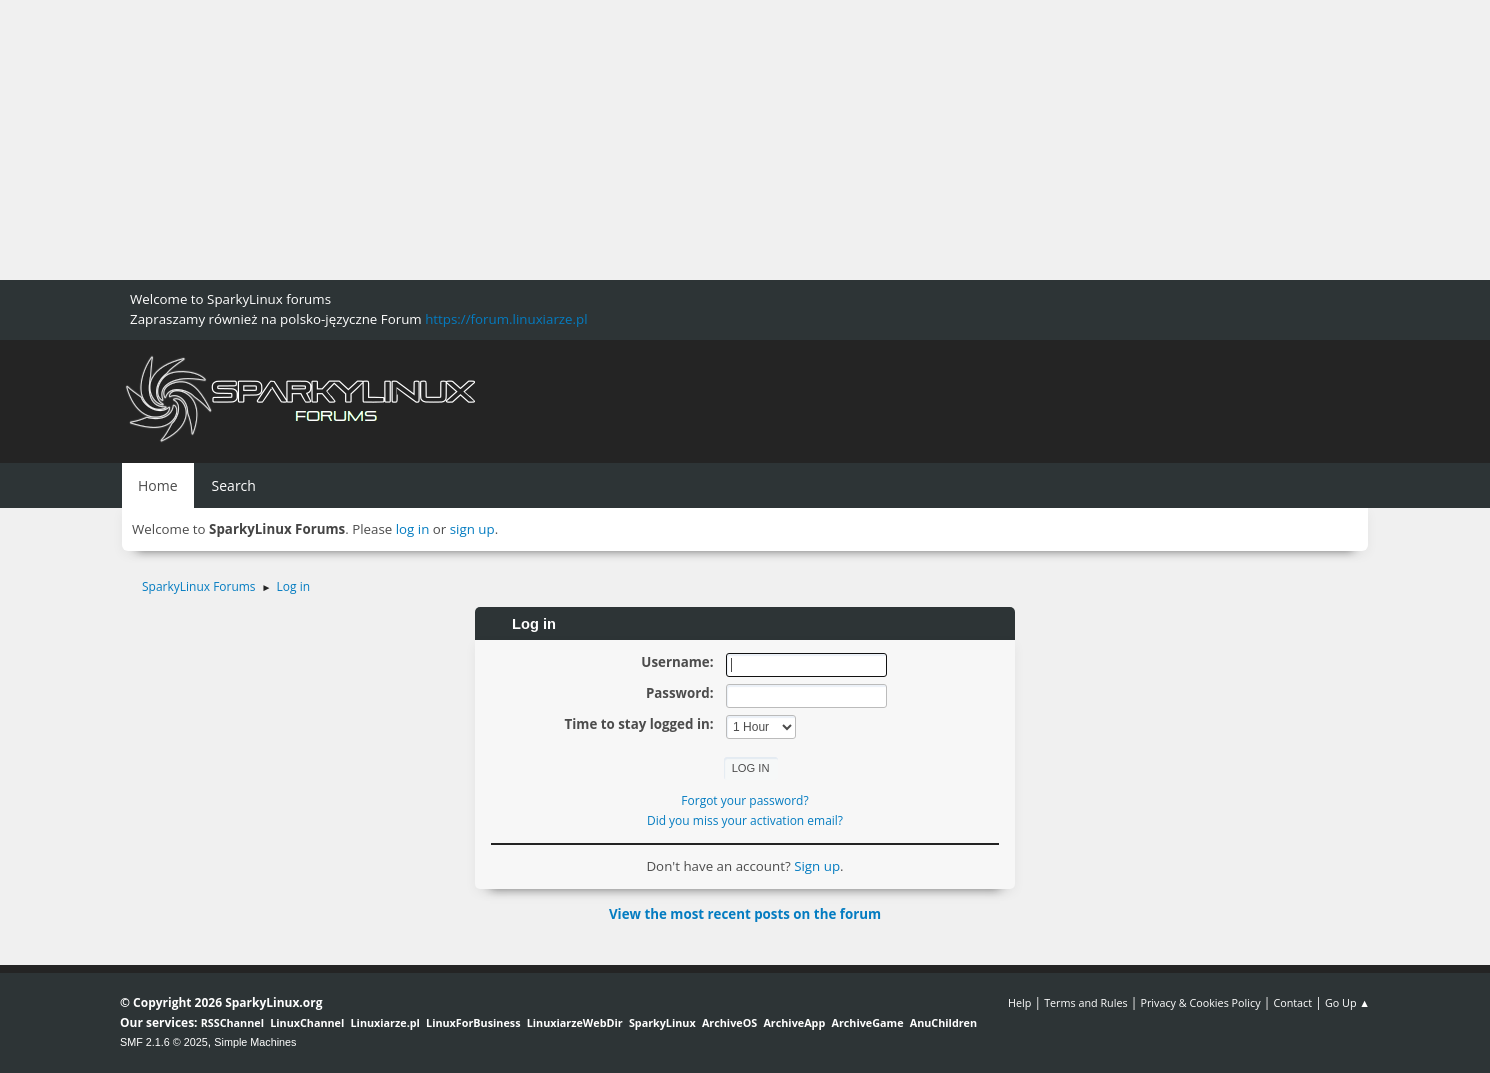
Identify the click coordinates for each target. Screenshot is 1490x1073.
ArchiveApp (794, 1022)
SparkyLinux (662, 1022)
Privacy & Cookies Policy (1200, 1002)
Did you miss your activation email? (745, 820)
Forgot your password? (744, 800)
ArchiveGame (867, 1022)
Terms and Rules (1086, 1002)
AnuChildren (943, 1022)
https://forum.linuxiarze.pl (506, 319)
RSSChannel (232, 1022)
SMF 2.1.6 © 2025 (164, 1042)
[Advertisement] (600, 140)
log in (413, 529)
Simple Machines (255, 1042)
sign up (472, 529)
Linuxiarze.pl (385, 1022)
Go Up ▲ (1347, 1002)
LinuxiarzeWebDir (575, 1022)
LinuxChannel (307, 1022)
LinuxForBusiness (473, 1022)
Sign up (817, 866)
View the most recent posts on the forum (745, 914)
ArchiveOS (729, 1022)
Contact (1292, 1002)
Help (1019, 1002)
